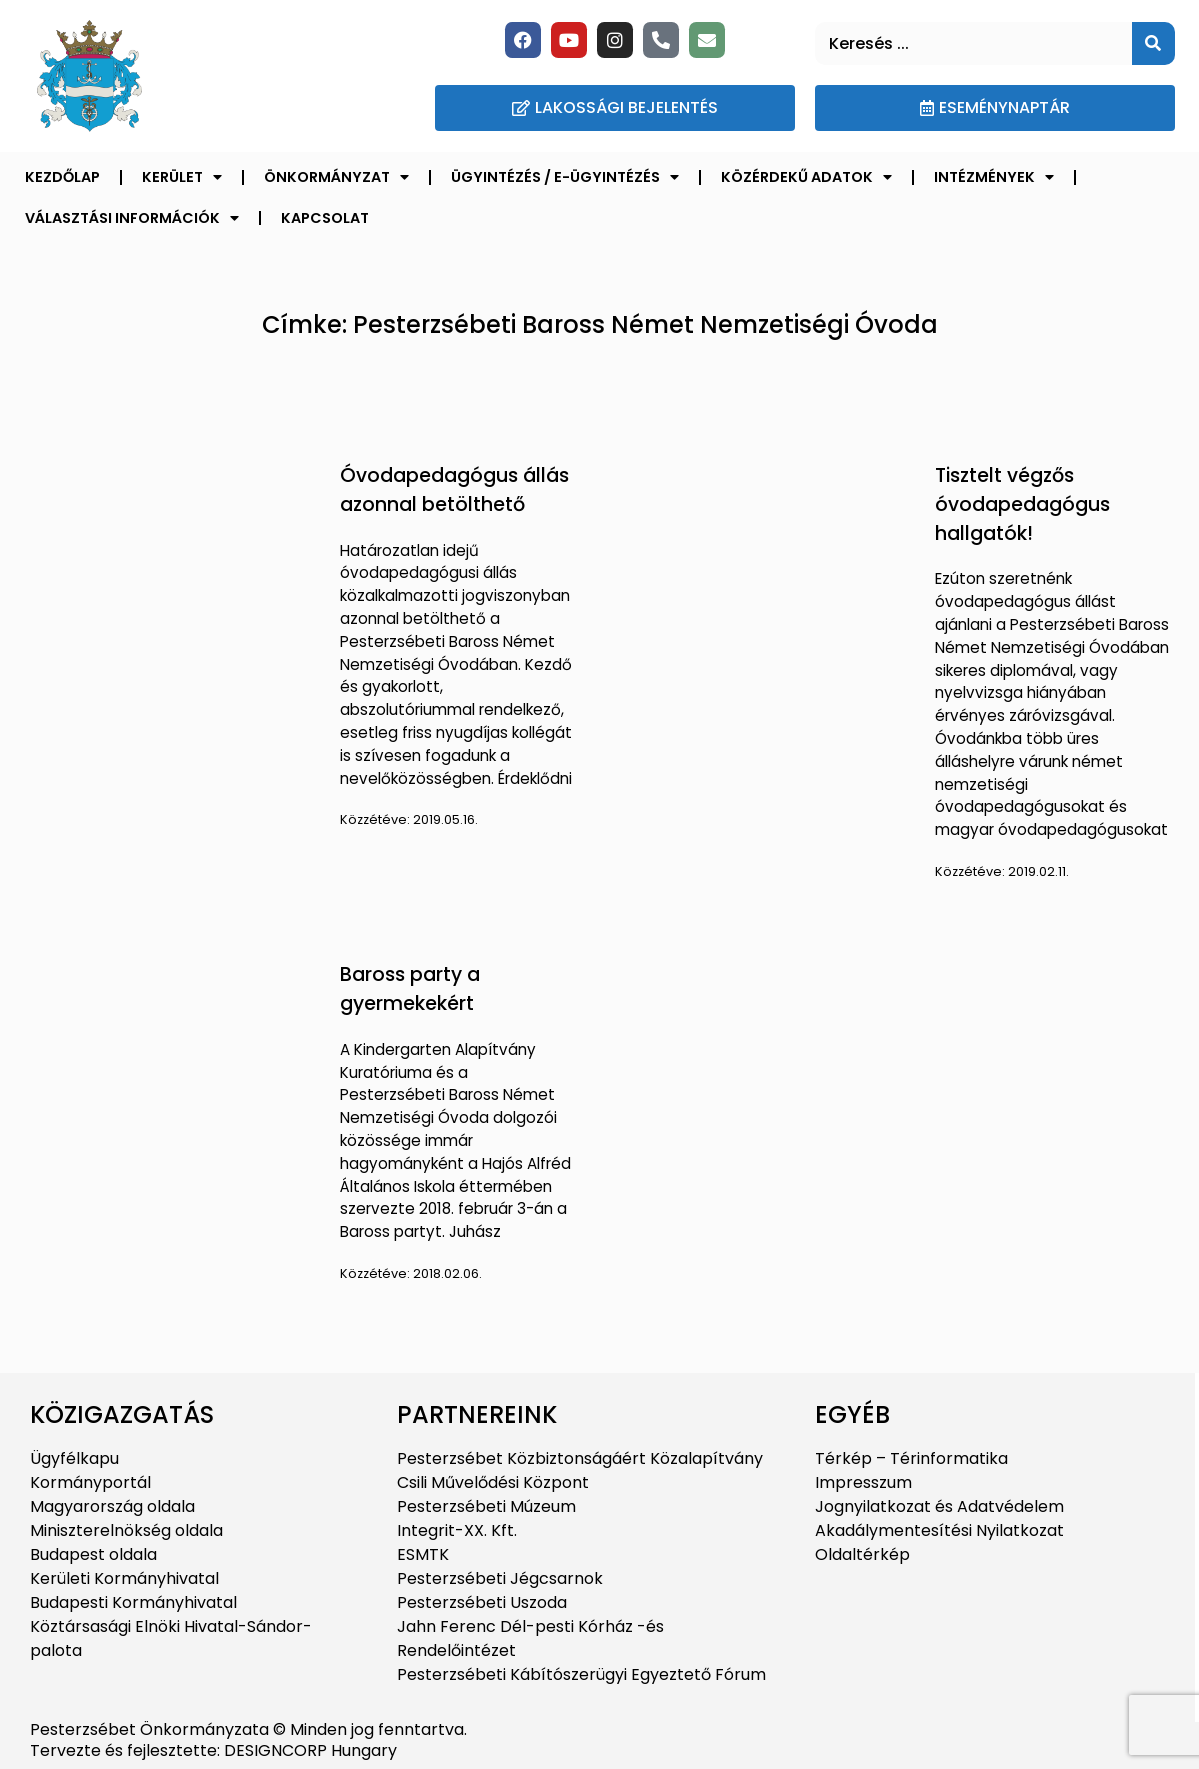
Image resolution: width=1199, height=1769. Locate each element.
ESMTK (423, 1554)
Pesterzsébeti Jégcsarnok (500, 1578)
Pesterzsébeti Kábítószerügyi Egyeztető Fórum (581, 1674)
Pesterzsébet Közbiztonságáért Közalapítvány (580, 1458)
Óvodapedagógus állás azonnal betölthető (454, 490)
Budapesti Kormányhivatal (133, 1602)
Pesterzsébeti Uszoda (482, 1602)
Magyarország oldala (112, 1506)
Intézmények (994, 177)
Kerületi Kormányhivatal (124, 1578)
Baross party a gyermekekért (410, 989)
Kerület (182, 177)
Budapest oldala (93, 1554)
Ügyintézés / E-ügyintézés (565, 177)
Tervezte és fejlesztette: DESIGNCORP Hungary (213, 1750)
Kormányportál (90, 1482)
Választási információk (132, 218)
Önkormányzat (336, 177)
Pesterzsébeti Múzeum (486, 1506)
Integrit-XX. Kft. (457, 1530)
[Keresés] (1153, 43)
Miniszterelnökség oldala (126, 1530)
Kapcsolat (325, 218)
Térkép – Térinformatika (911, 1458)
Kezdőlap (62, 177)
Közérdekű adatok (806, 177)
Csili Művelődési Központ (493, 1482)
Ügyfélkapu (74, 1458)
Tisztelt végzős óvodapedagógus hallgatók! (1022, 504)
